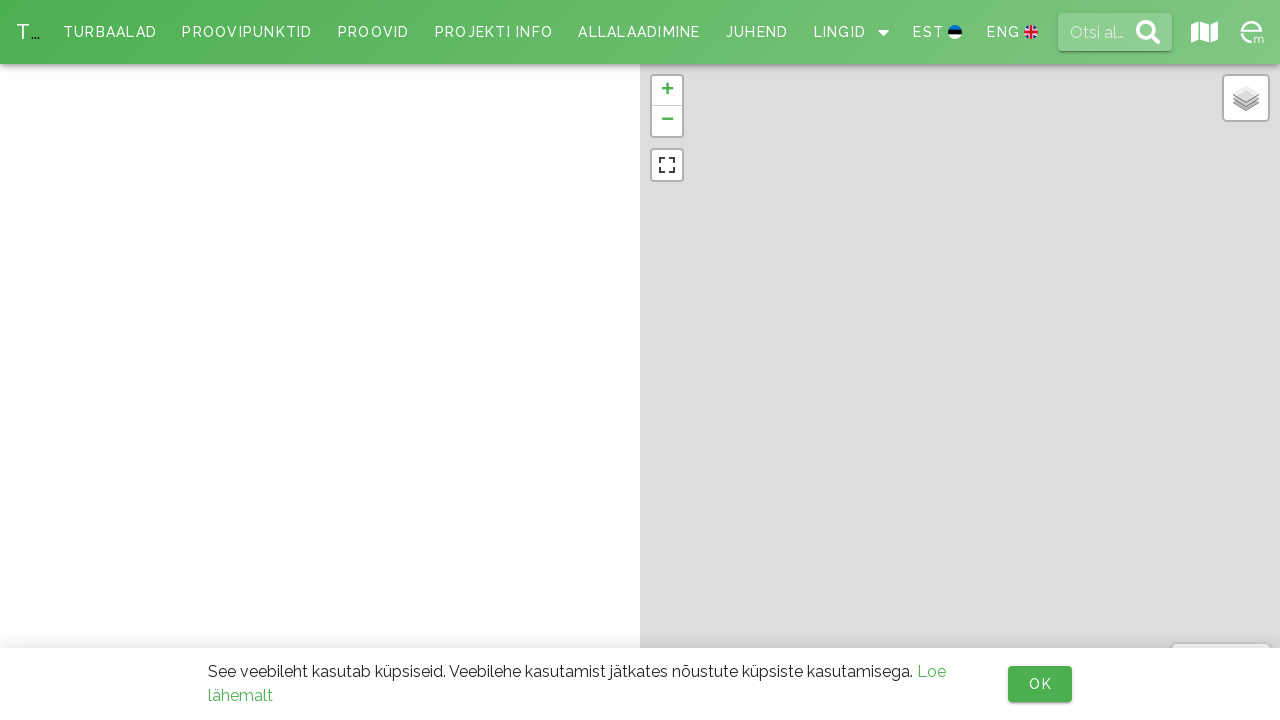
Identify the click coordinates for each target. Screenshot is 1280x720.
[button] (667, 91)
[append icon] (1148, 32)
